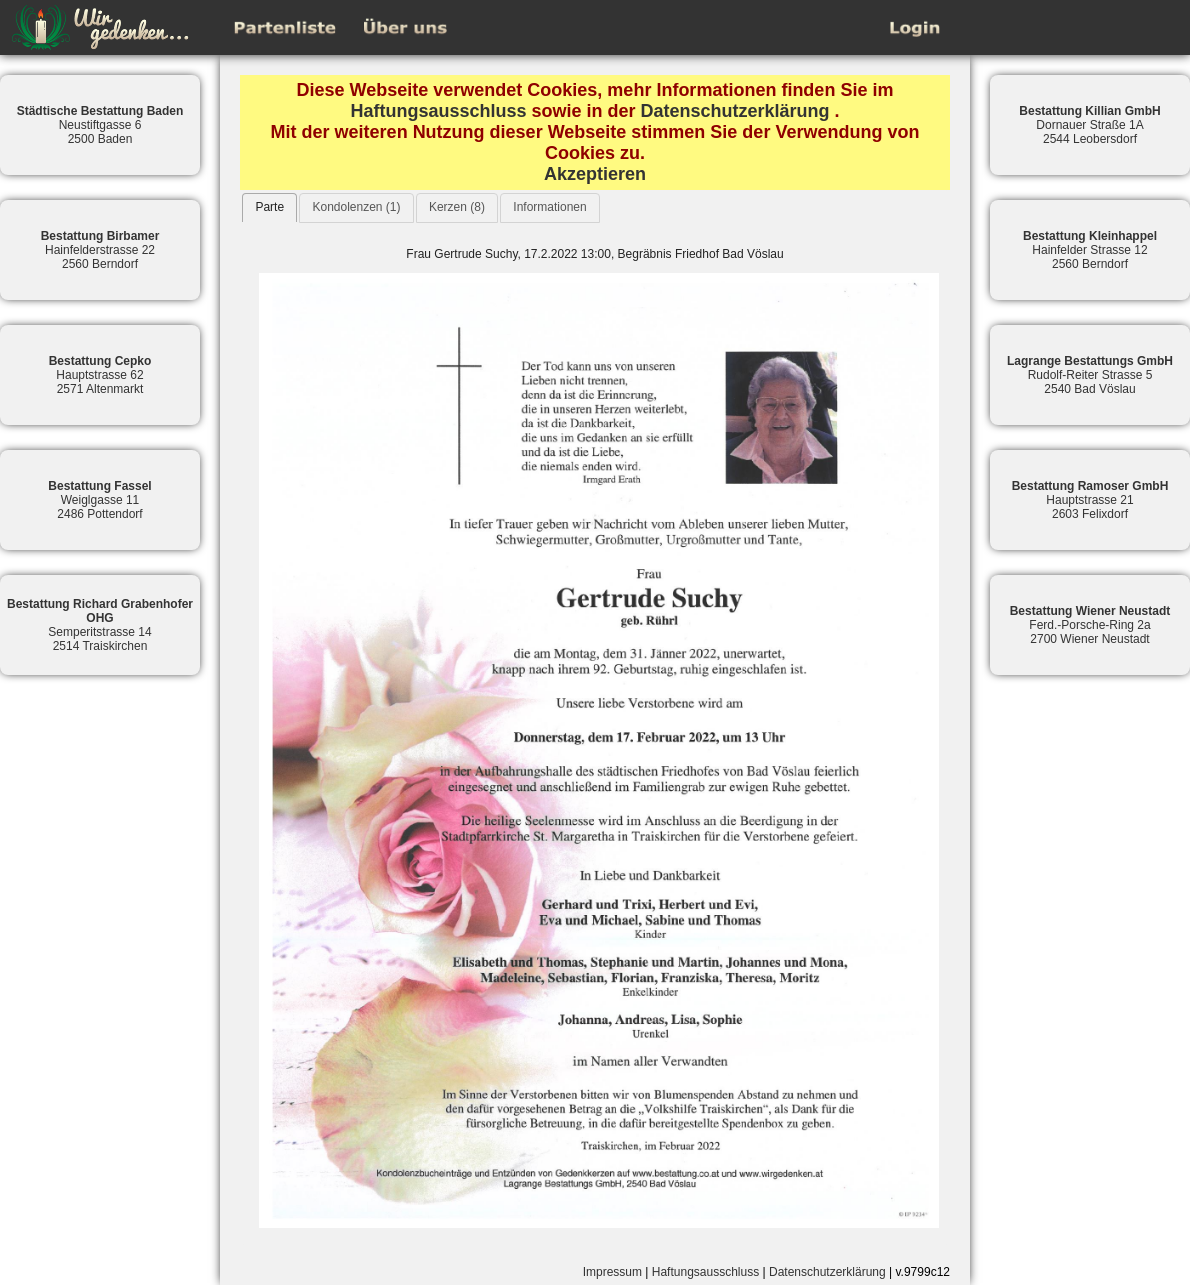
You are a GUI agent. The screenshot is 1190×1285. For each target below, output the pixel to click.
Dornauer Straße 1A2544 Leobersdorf (1089, 125)
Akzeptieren (595, 174)
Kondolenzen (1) (356, 207)
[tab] (269, 207)
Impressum (612, 1272)
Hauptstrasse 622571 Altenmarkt (100, 375)
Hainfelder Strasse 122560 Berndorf (1090, 250)
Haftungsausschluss (438, 111)
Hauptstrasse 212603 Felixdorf (1090, 500)
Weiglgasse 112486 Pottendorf (99, 500)
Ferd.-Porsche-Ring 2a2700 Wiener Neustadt (1090, 625)
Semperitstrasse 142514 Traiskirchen (100, 625)
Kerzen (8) (457, 207)
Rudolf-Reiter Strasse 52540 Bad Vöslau (1090, 375)
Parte (269, 207)
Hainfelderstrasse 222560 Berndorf (100, 250)
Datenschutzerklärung (735, 111)
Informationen (549, 207)
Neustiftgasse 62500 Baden (100, 125)
